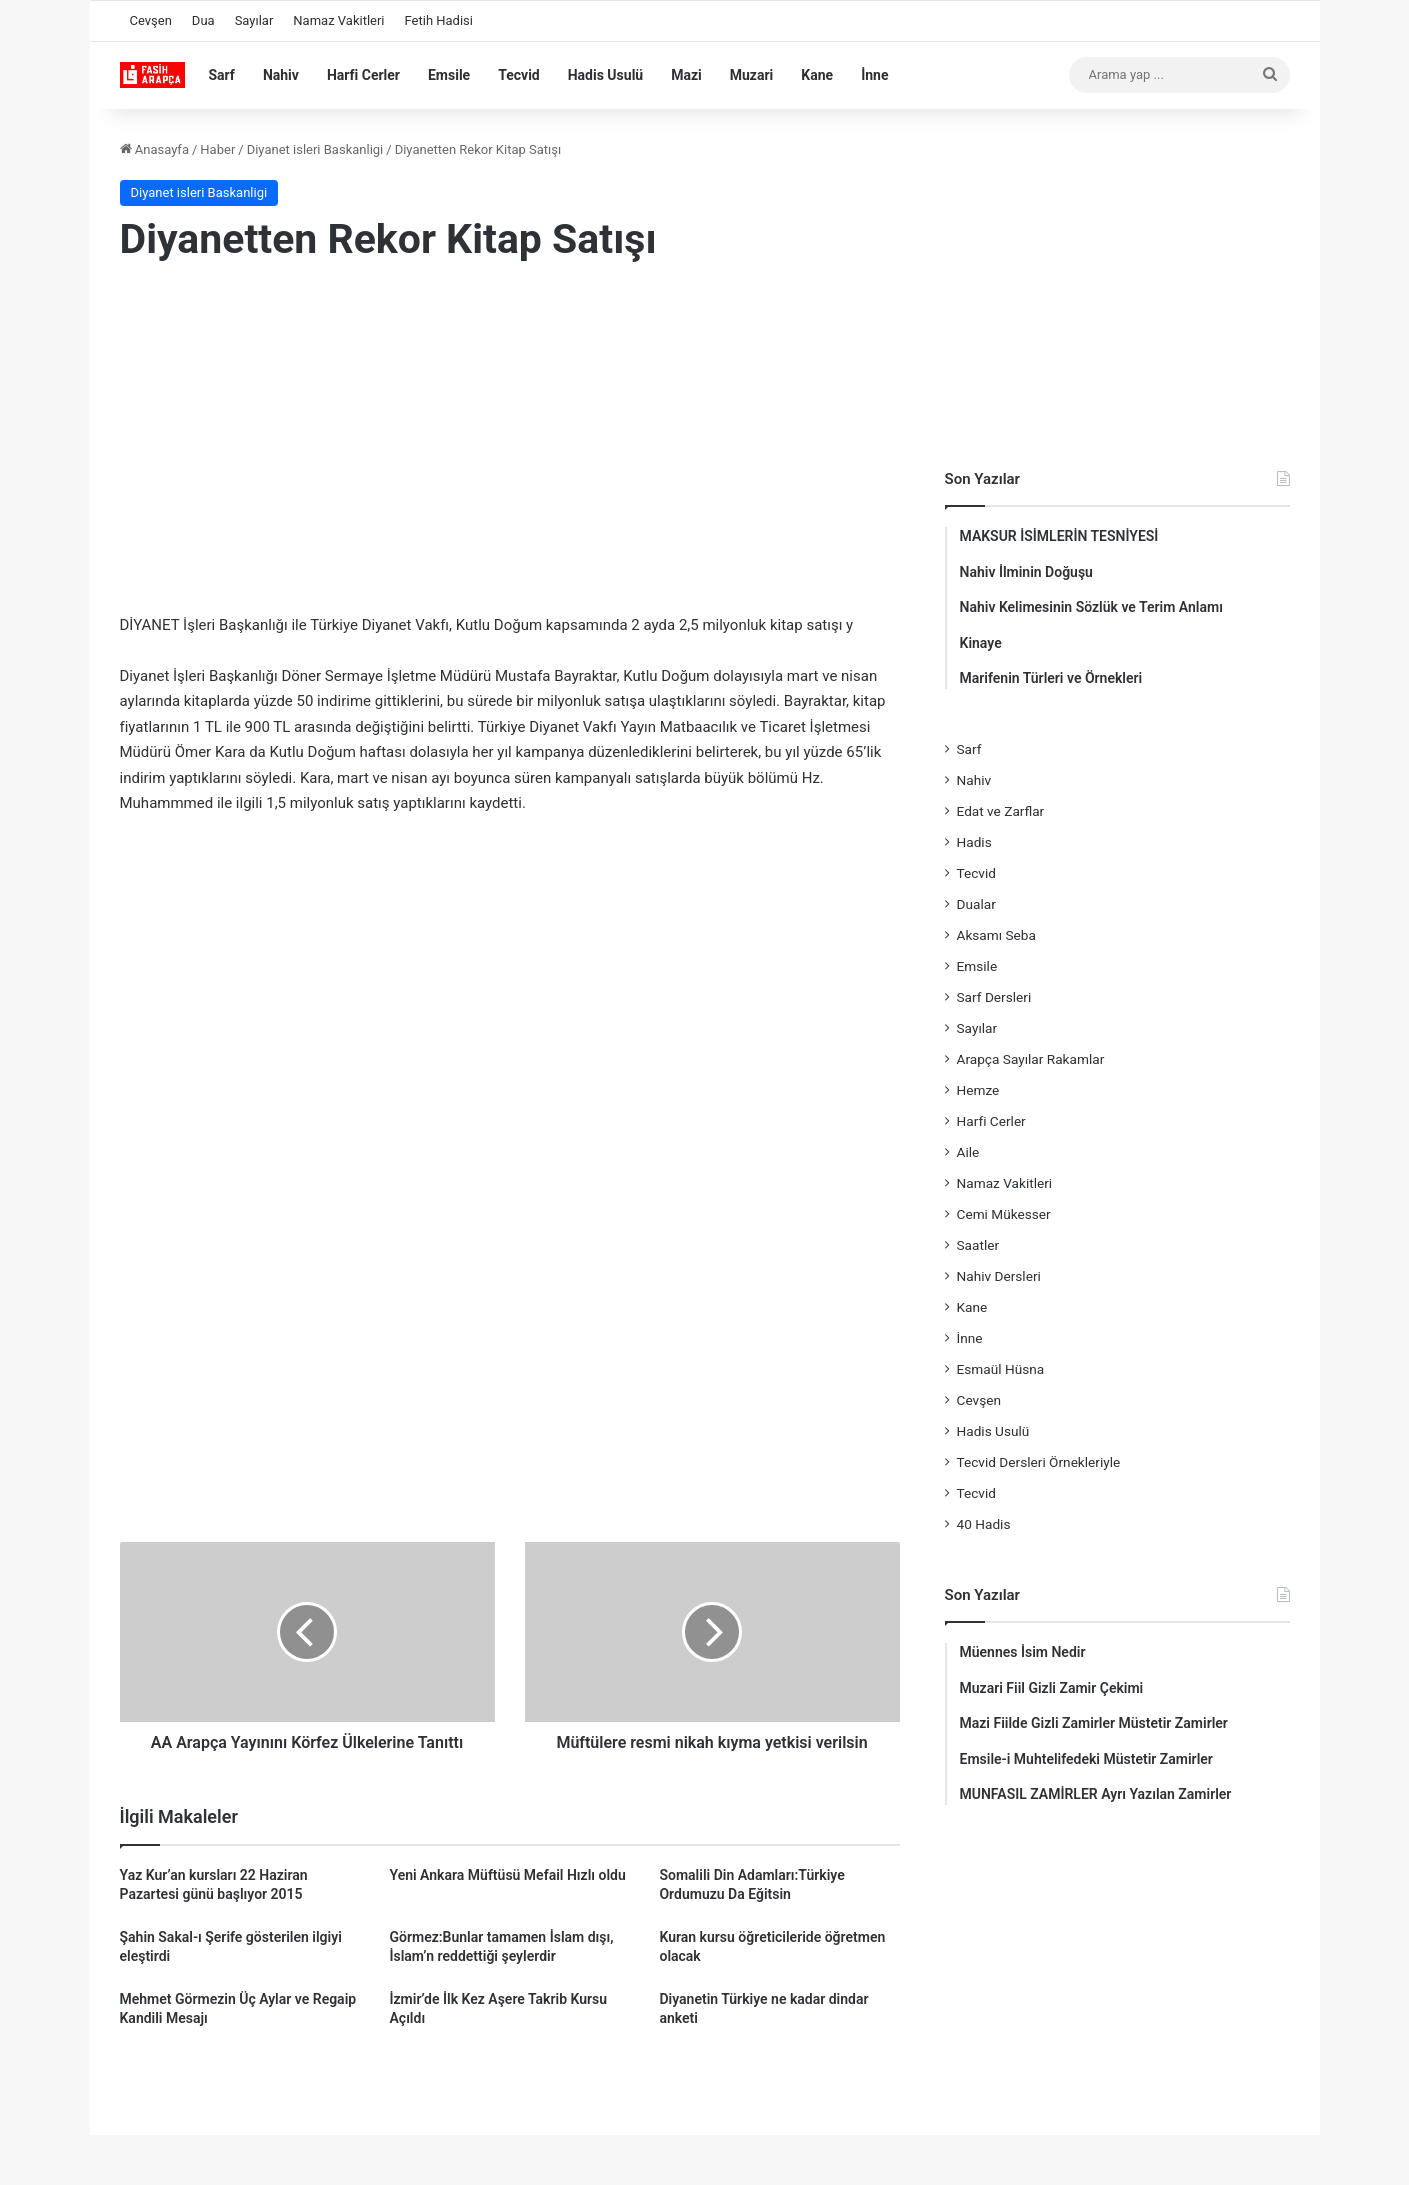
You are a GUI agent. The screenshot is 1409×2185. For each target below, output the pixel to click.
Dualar (976, 904)
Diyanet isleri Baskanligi (315, 149)
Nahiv (281, 75)
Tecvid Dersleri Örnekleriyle (1039, 1462)
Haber (217, 149)
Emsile (449, 75)
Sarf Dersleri (994, 997)
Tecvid (519, 75)
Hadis (974, 842)
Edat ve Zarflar (1001, 811)
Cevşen (151, 20)
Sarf (222, 75)
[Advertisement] (510, 443)
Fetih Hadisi (439, 20)
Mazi (686, 75)
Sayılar (254, 20)
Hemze (978, 1090)
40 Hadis (984, 1524)
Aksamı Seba (996, 935)
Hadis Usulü (605, 75)
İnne (874, 75)
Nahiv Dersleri (999, 1276)
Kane (817, 75)
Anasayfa (154, 149)
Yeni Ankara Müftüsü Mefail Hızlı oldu (507, 1875)
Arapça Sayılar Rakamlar (1031, 1059)
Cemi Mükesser (1004, 1214)
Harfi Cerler (363, 75)
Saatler (978, 1245)
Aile (968, 1152)
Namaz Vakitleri (338, 20)
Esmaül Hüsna (1001, 1369)
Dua (203, 20)
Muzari (752, 75)
